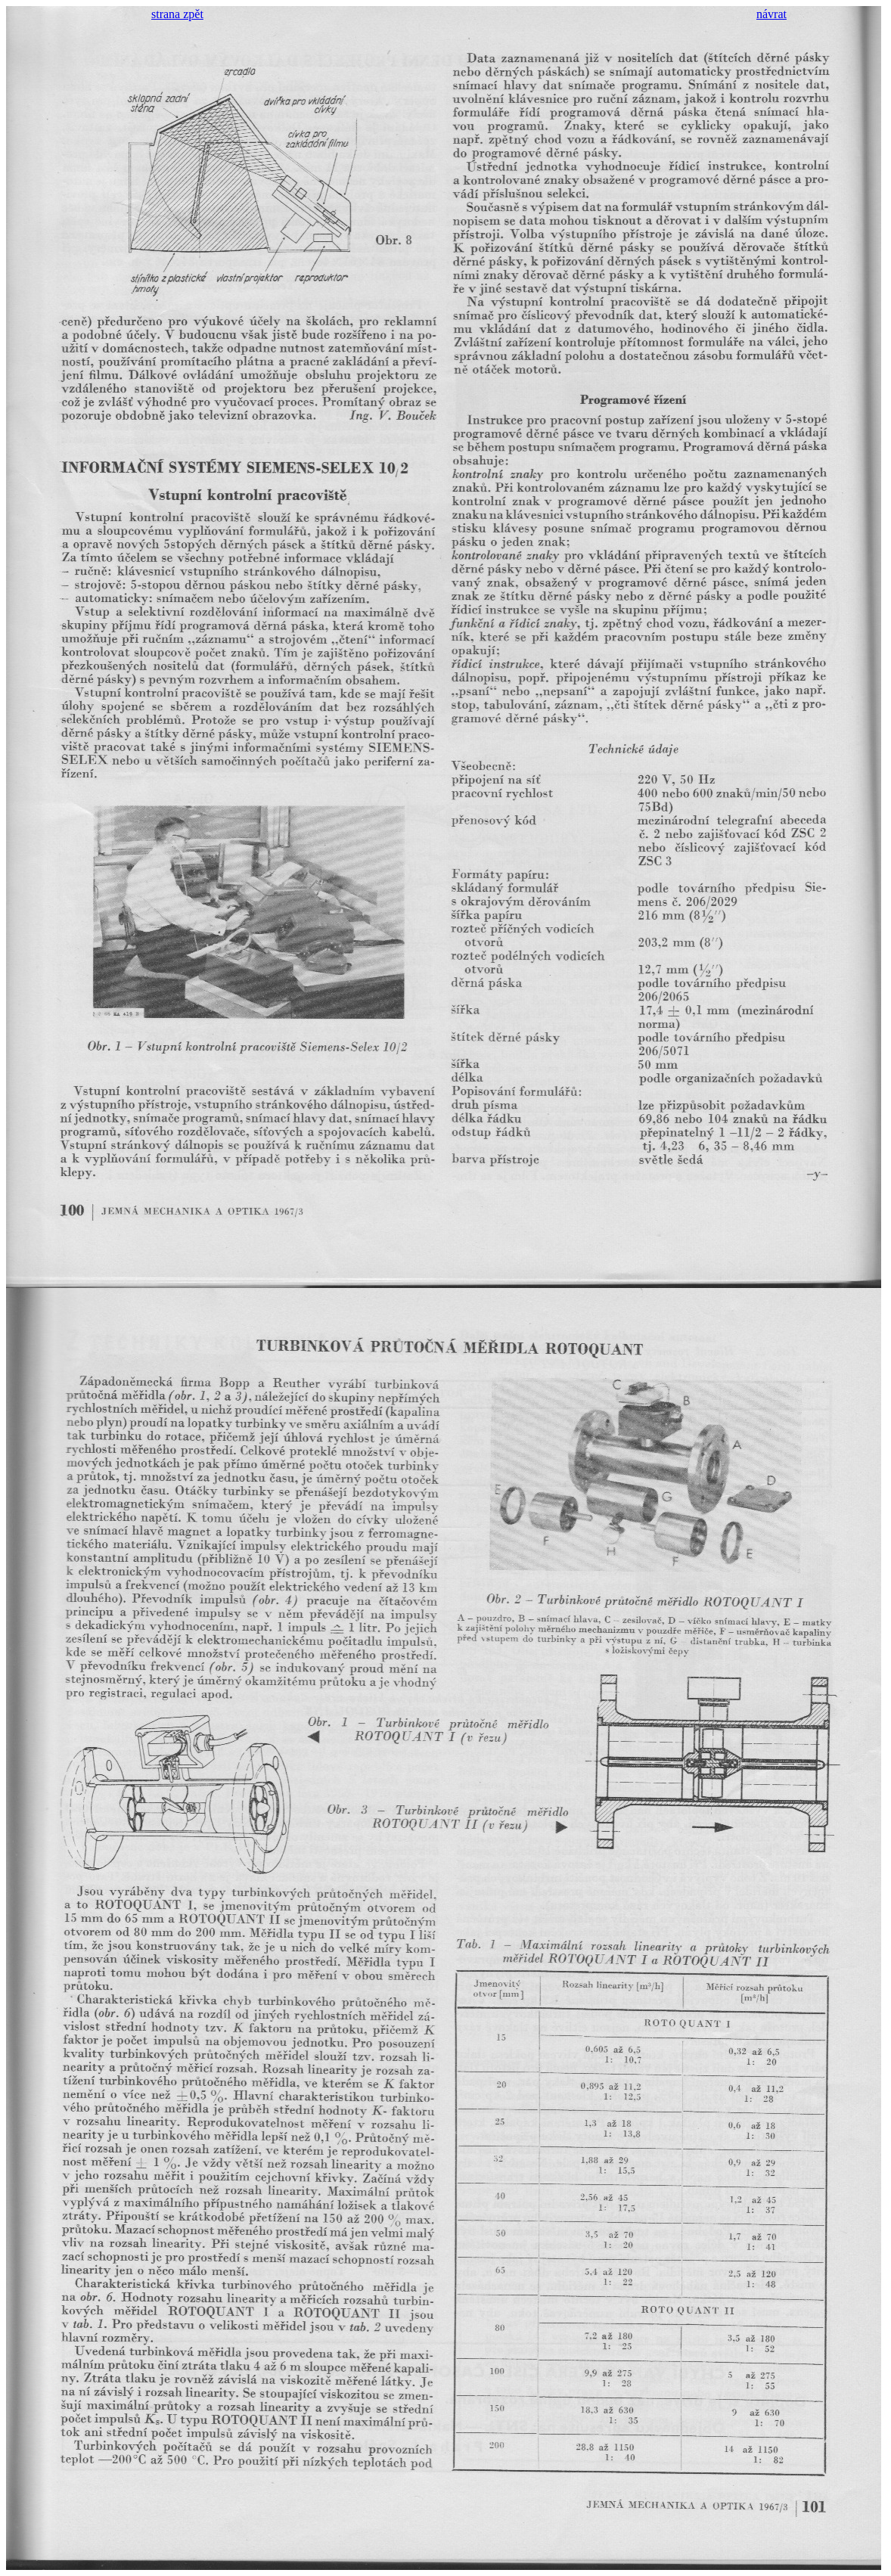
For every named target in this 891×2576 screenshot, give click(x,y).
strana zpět (177, 14)
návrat (771, 14)
